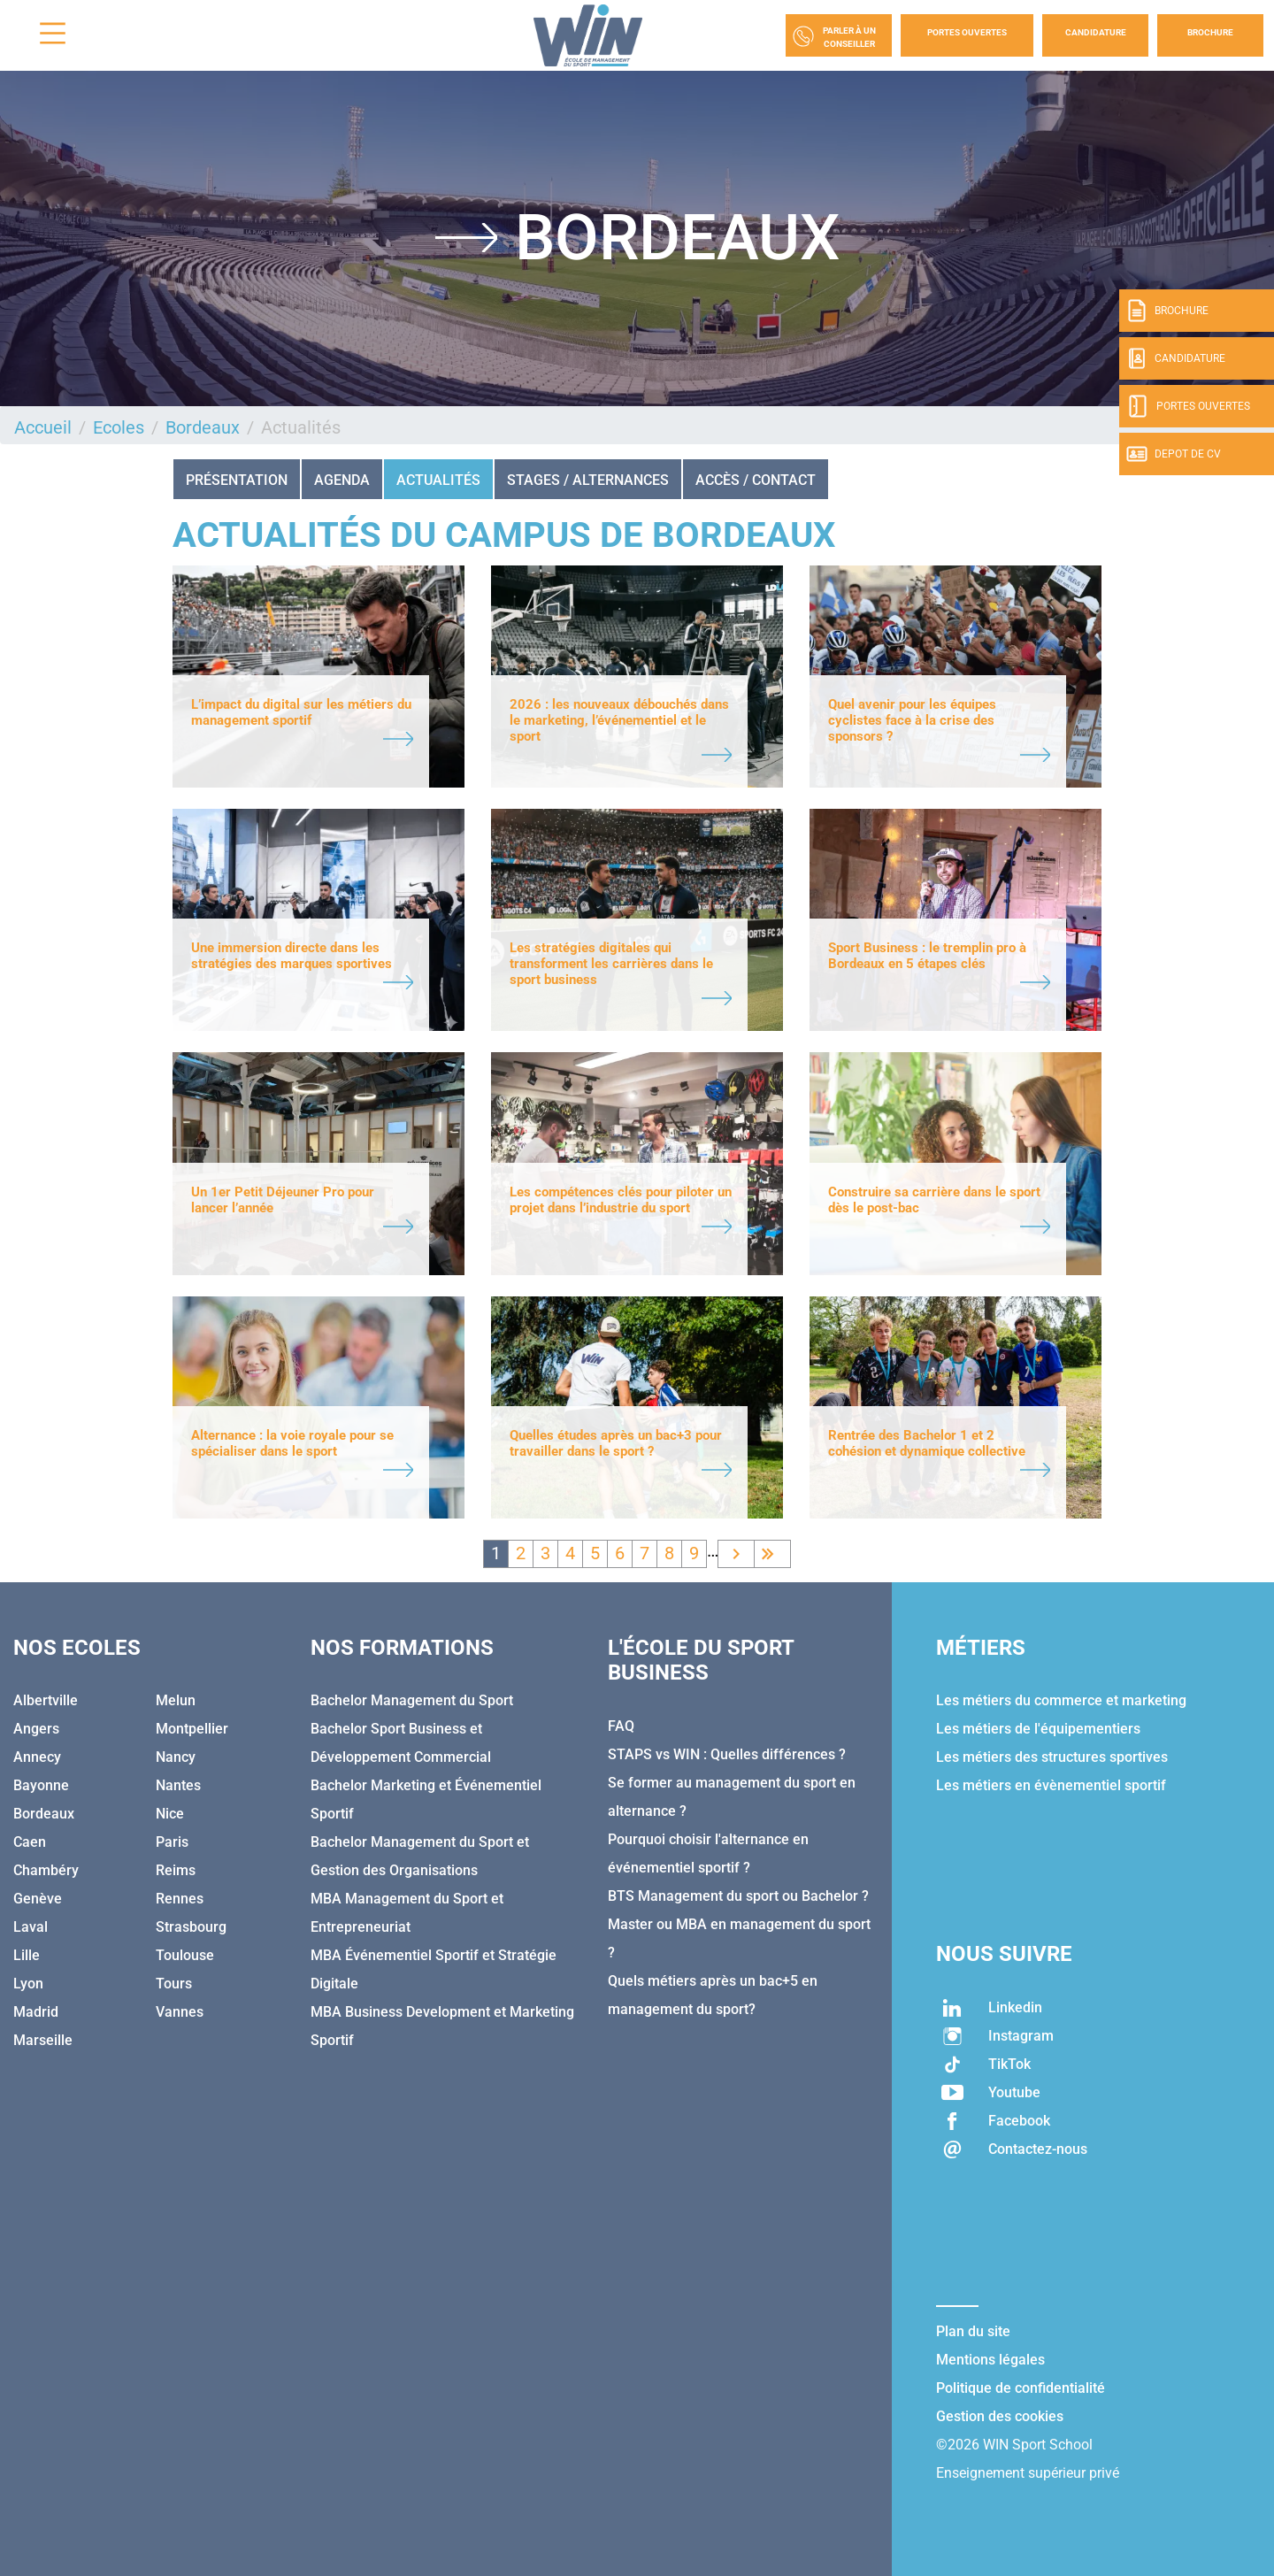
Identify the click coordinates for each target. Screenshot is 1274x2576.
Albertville (45, 1700)
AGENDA (342, 480)
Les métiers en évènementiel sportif (1051, 1785)
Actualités (438, 480)
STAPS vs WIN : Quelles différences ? (727, 1754)
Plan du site (973, 2331)
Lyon (28, 1983)
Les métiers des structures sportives (1052, 1757)
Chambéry (46, 1870)
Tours (174, 1983)
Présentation (237, 480)
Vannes (179, 2011)
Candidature (1095, 32)
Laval (30, 1927)
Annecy (37, 1757)
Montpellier (192, 1728)
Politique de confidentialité (1020, 2388)
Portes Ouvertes (967, 32)
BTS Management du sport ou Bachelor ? (738, 1896)
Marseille (43, 2040)
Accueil (43, 427)
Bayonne (41, 1785)
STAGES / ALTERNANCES (588, 480)
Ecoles (118, 427)
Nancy (176, 1757)
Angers (36, 1728)
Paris (172, 1842)
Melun (176, 1700)
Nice (170, 1813)
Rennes (179, 1898)
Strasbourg (191, 1927)
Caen (29, 1842)
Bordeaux (202, 427)
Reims (176, 1870)
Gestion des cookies (999, 2416)
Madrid (35, 2011)
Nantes (178, 1785)
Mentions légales (990, 2359)
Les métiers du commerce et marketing (1061, 1700)
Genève (37, 1898)
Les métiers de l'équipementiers (1038, 1728)
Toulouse (185, 1955)
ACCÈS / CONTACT (755, 480)
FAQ (621, 1726)
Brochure (1210, 32)
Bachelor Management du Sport (412, 1700)
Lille (26, 1955)
